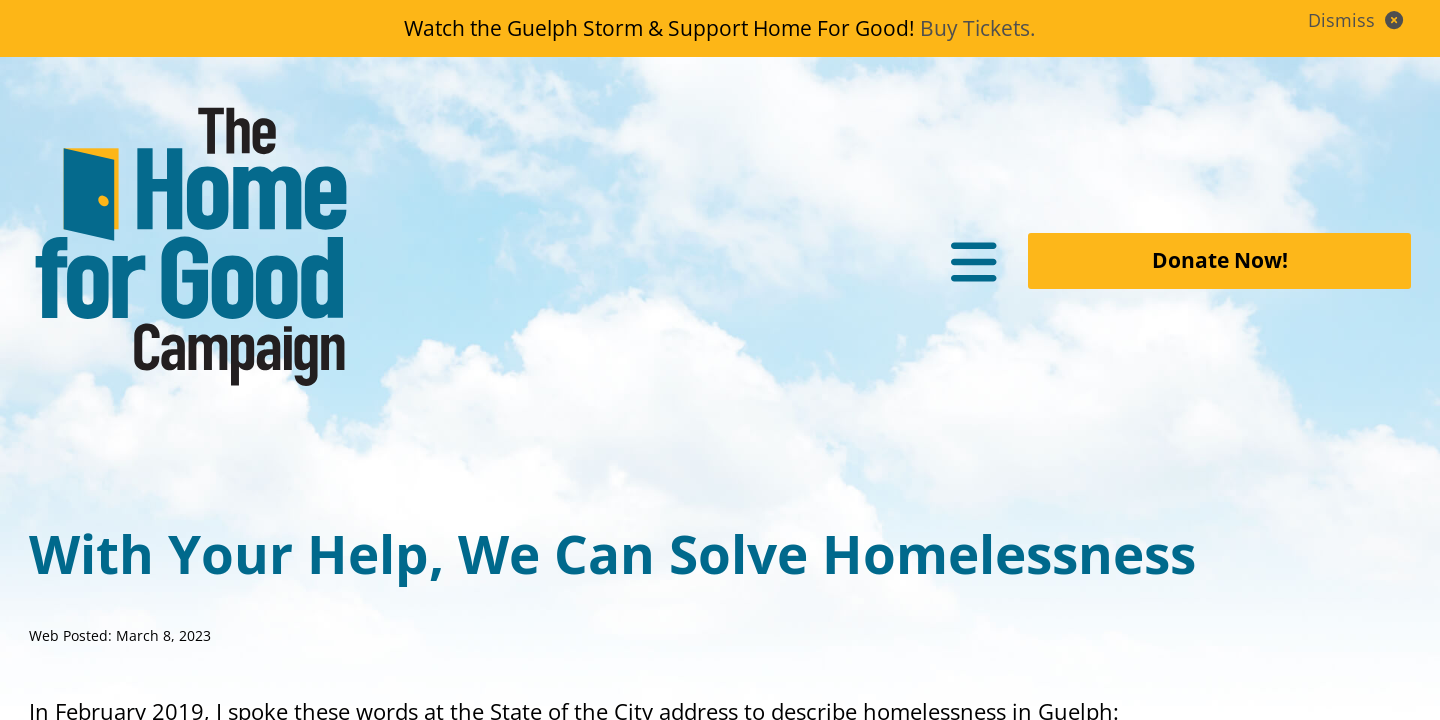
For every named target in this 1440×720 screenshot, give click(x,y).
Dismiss (1358, 20)
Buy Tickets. (978, 28)
